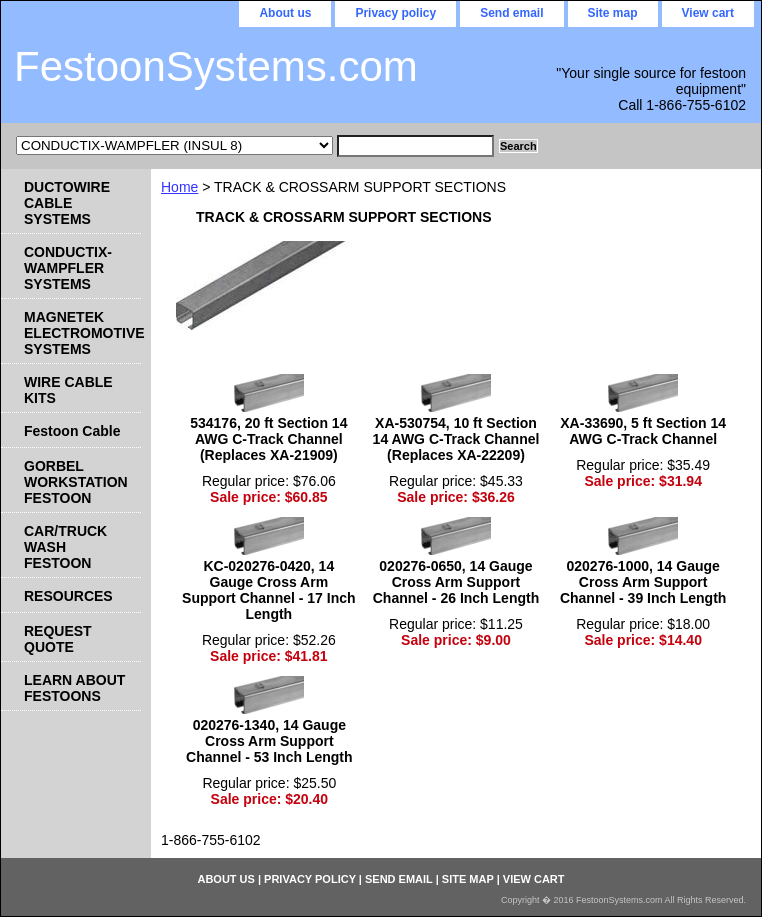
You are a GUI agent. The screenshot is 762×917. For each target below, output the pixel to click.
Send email (511, 13)
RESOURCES (68, 596)
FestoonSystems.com (216, 66)
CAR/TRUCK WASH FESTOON (65, 547)
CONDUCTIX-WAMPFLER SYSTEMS (68, 268)
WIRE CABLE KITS (68, 390)
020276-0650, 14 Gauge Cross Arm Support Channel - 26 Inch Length (456, 582)
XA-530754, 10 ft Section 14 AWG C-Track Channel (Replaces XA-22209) (456, 439)
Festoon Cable (72, 431)
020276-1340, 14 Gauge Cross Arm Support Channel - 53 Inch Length (269, 741)
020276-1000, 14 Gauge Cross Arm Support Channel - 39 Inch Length (643, 582)
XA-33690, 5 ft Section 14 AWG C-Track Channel (643, 431)
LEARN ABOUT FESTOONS (74, 688)
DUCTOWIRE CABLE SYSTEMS (67, 203)
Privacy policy (395, 13)
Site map (613, 13)
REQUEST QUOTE (58, 639)
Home (179, 187)
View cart (708, 13)
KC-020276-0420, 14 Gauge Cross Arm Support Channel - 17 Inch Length (268, 590)
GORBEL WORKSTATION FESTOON (76, 482)
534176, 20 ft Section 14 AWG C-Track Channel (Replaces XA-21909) (268, 439)
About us (285, 13)
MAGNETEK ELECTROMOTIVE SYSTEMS (82, 333)
